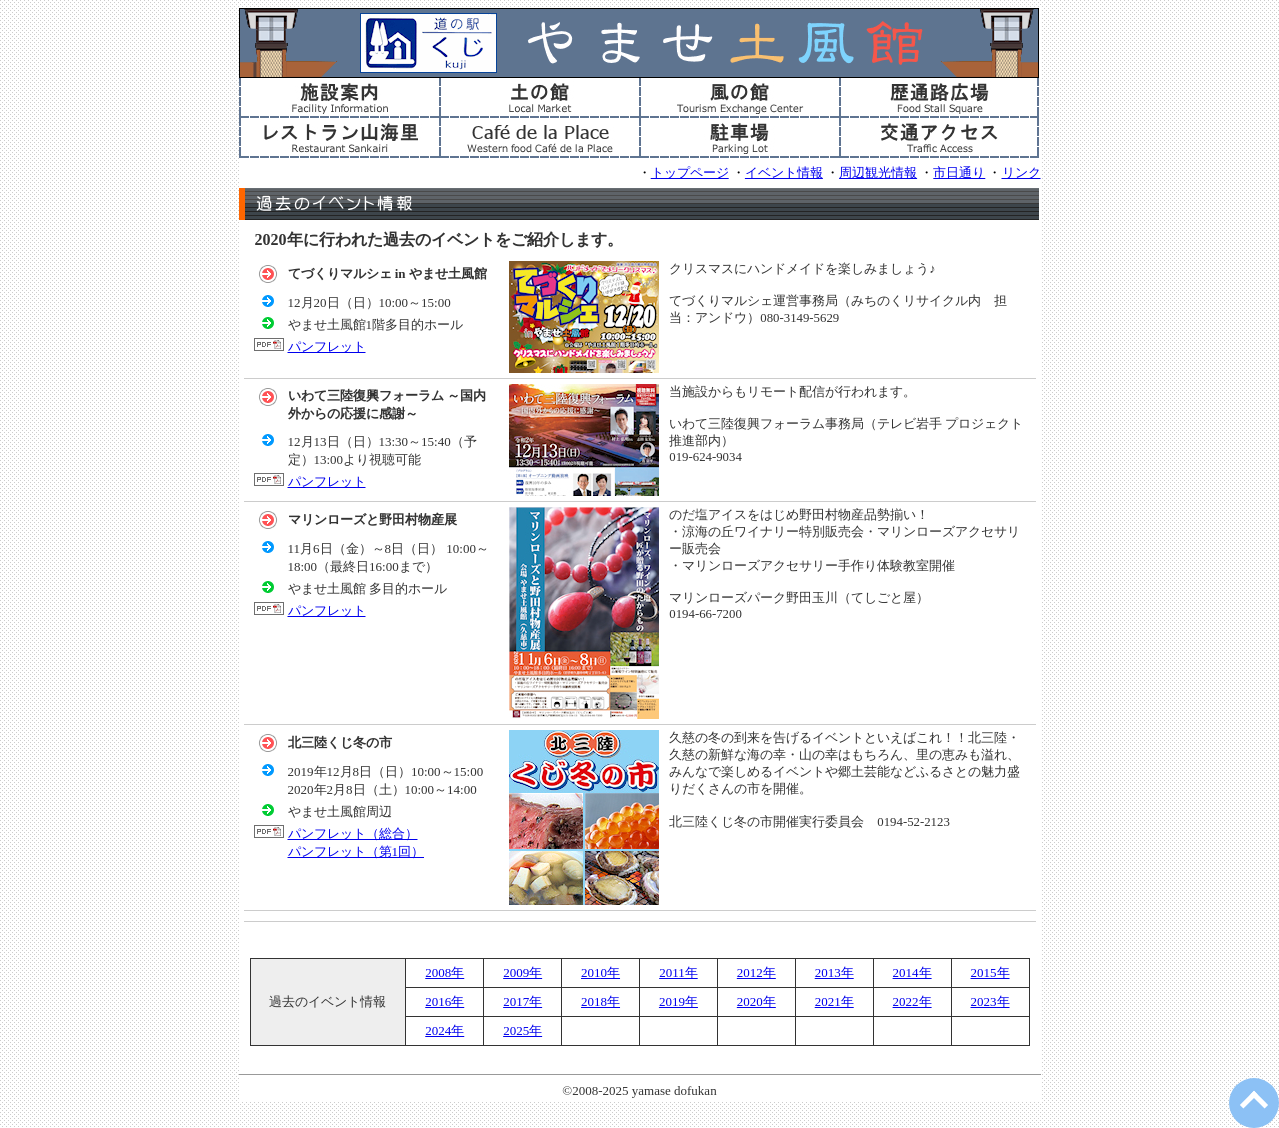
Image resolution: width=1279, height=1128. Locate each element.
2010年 (600, 972)
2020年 (756, 1001)
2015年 (990, 972)
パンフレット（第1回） (356, 851)
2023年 (990, 1001)
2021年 (834, 1001)
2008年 (444, 972)
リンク (1021, 173)
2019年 (678, 1001)
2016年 (444, 1001)
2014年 (912, 972)
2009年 (522, 972)
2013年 (834, 972)
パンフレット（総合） (353, 833)
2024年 (444, 1030)
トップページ (690, 173)
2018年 (600, 1001)
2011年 (678, 972)
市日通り (959, 173)
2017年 (522, 1001)
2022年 (912, 1001)
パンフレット (327, 346)
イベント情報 (784, 173)
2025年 (522, 1030)
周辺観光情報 (878, 173)
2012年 (756, 972)
